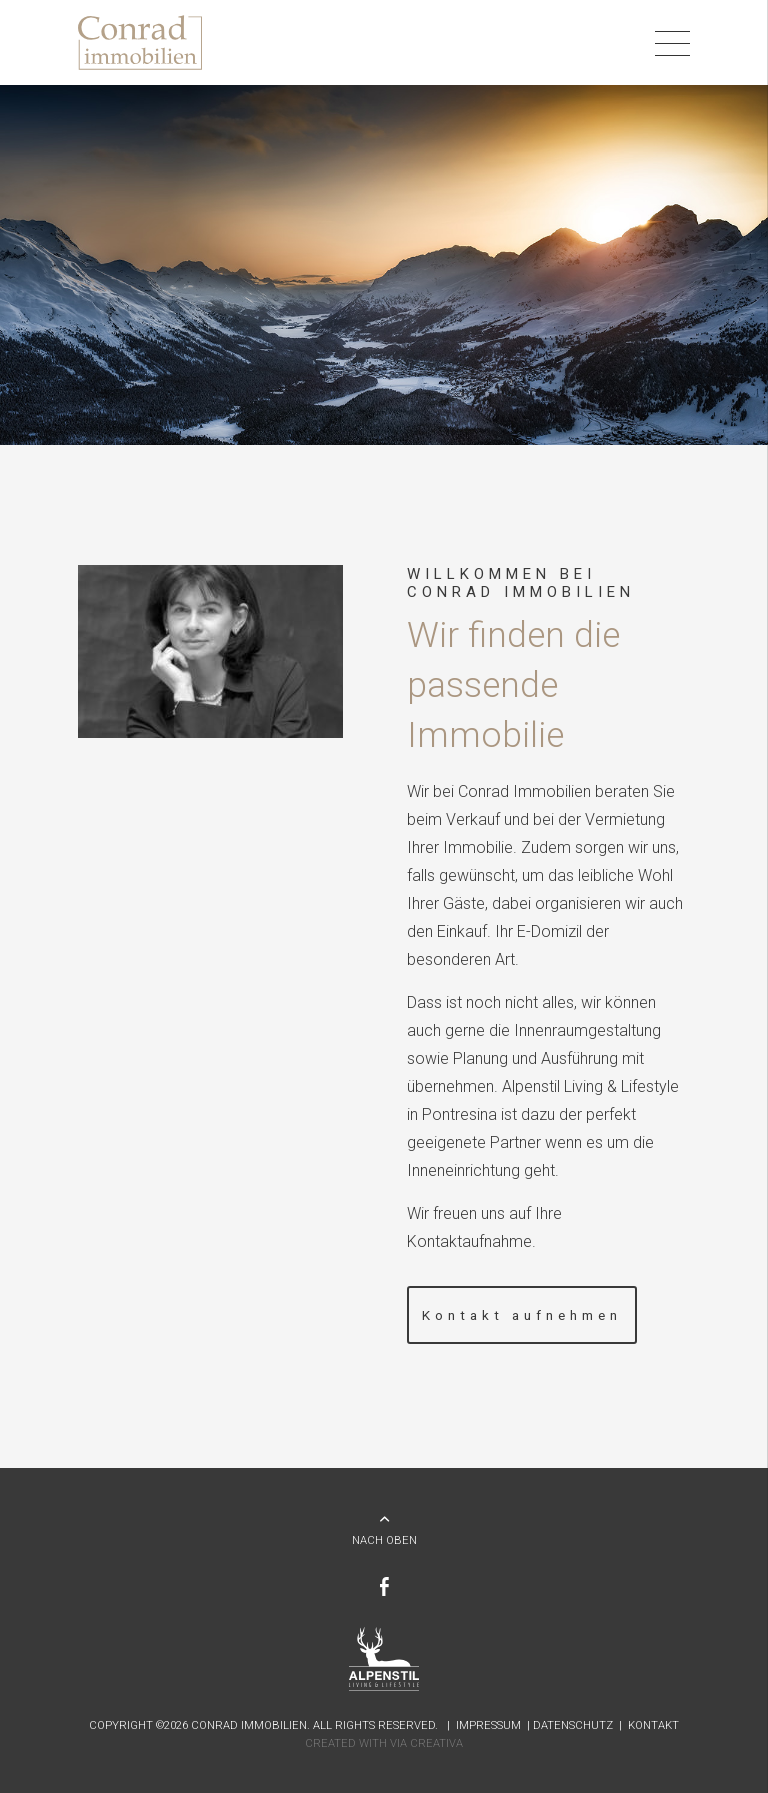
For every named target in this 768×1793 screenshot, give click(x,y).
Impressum (488, 1725)
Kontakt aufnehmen (522, 1315)
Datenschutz (573, 1725)
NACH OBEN (384, 1540)
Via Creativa (426, 1743)
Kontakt (653, 1725)
